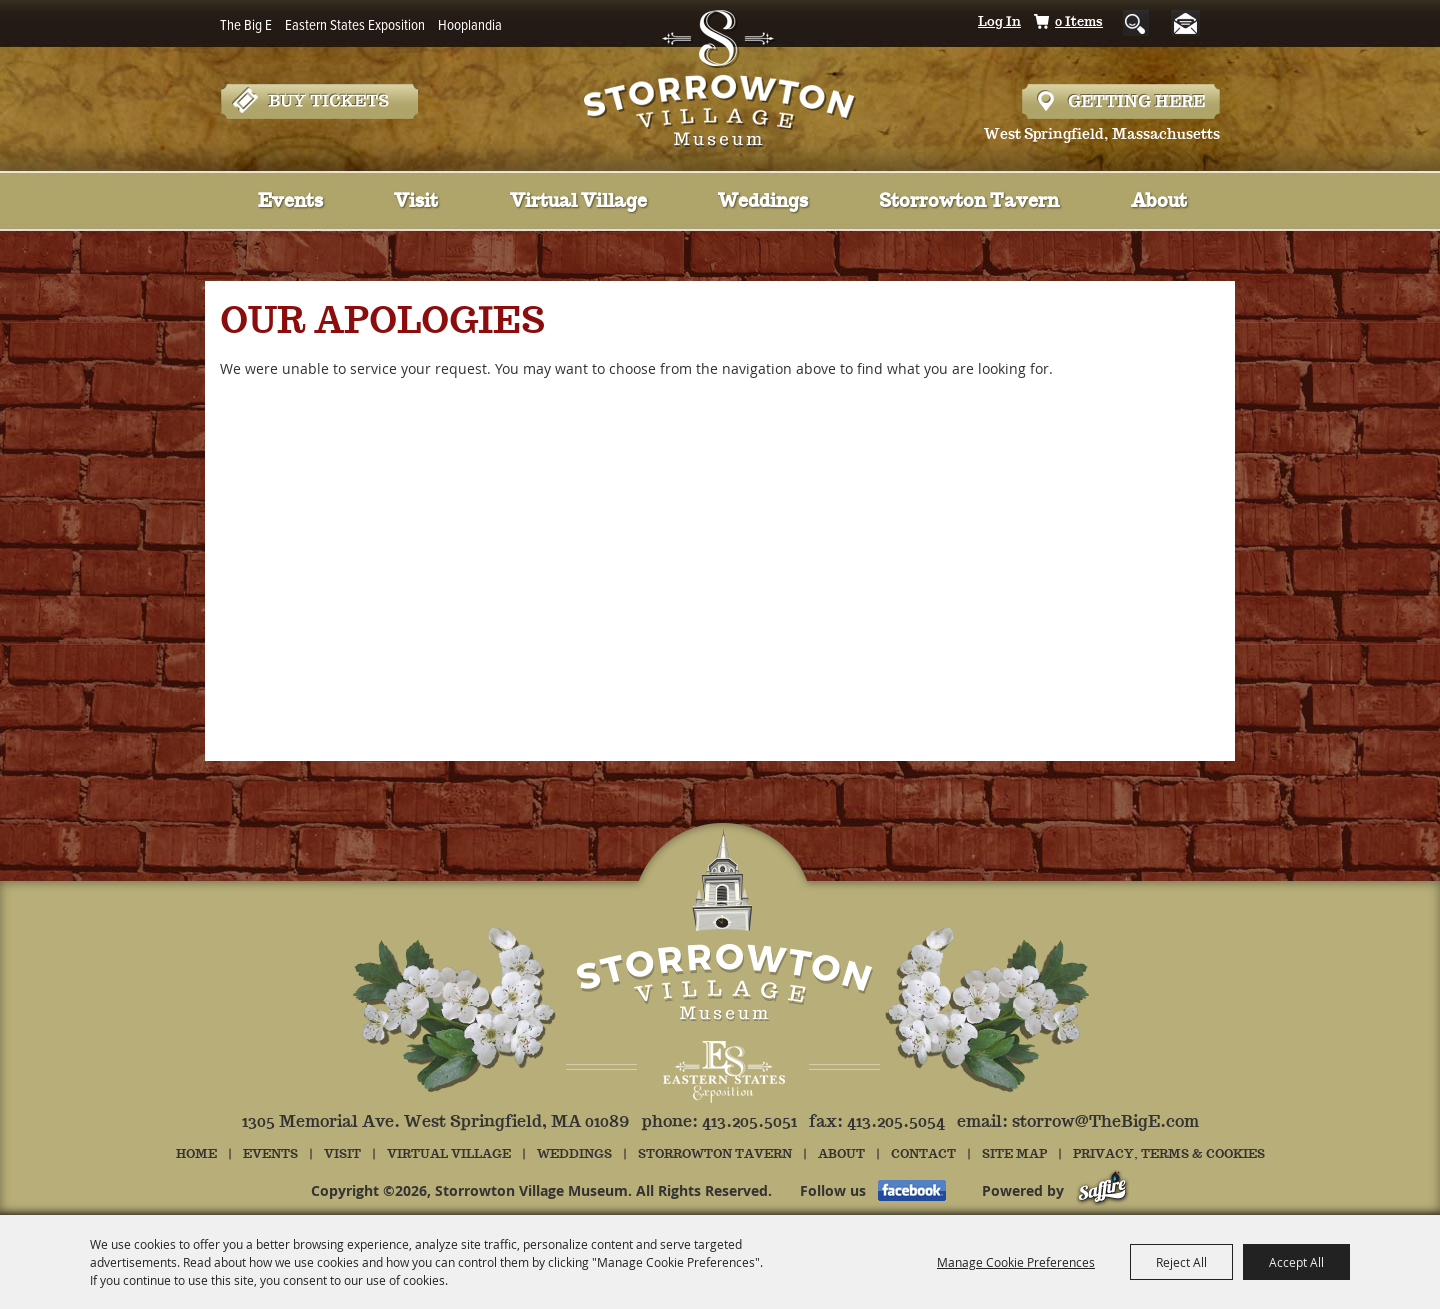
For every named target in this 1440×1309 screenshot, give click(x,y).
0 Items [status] (1079, 22)
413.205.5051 (749, 1122)
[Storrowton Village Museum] (720, 74)
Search (1136, 23)
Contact (923, 1154)
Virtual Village (578, 202)
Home (196, 1154)
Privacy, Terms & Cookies (1169, 1154)
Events (290, 202)
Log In (999, 22)
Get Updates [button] (1193, 23)
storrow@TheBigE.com (1105, 1122)
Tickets (319, 101)
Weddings (763, 202)
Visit (416, 202)
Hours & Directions (1121, 101)
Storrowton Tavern (969, 202)
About (1159, 202)
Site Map (1014, 1154)
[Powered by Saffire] (1102, 1190)
